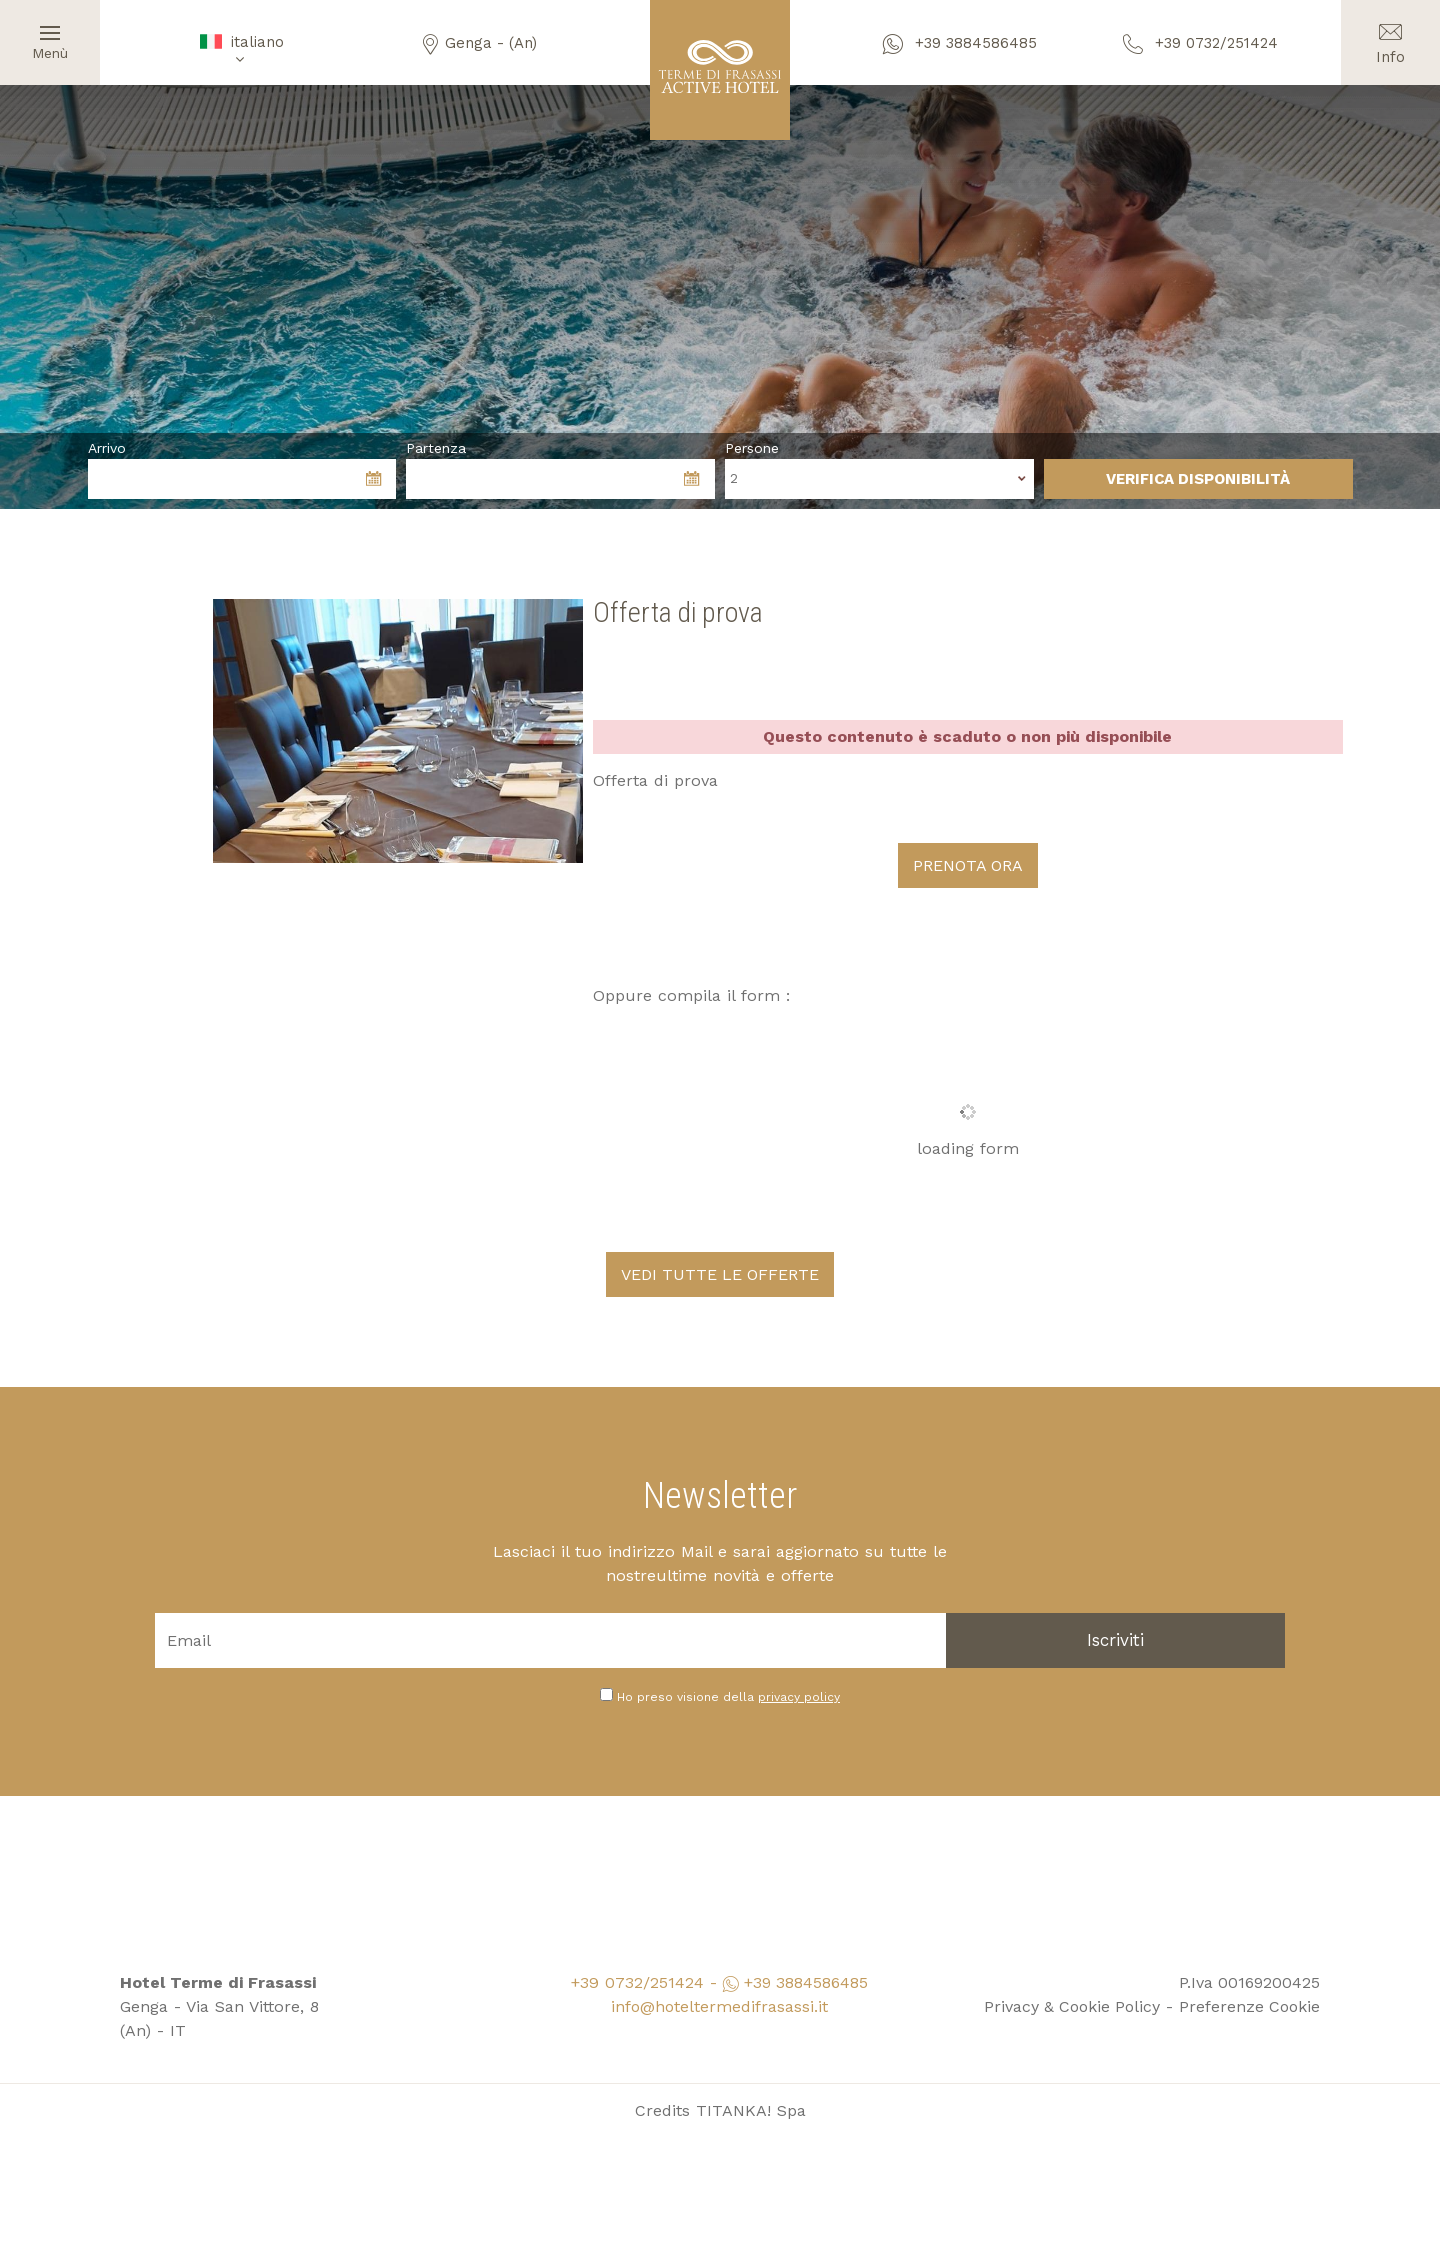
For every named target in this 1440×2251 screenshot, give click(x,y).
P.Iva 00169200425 (1249, 1980)
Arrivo (107, 448)
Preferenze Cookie (1249, 2004)
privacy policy (799, 1695)
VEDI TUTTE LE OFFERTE (720, 1272)
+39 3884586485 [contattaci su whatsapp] (960, 43)
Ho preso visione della (728, 1695)
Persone (752, 448)
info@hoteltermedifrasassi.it (719, 2004)
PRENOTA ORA (968, 864)
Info (1390, 33)
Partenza (436, 448)
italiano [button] (240, 49)
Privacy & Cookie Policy (1074, 2004)
